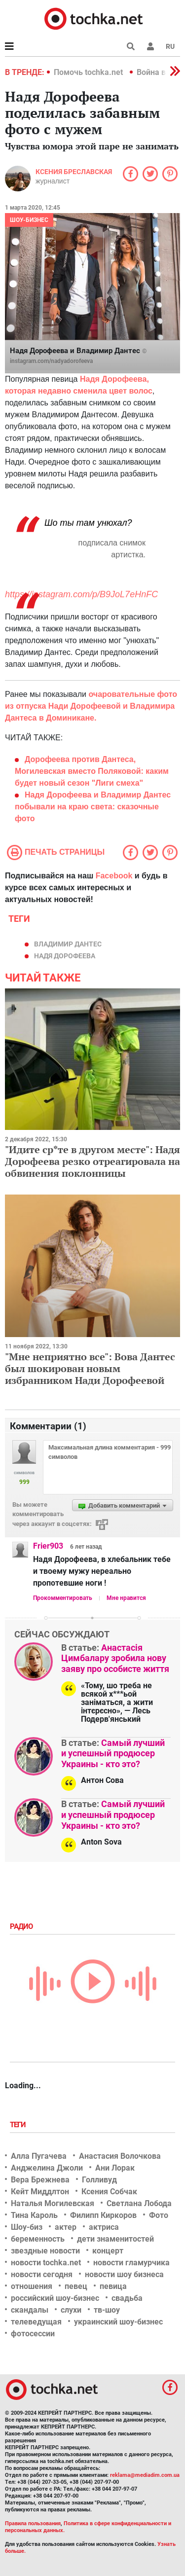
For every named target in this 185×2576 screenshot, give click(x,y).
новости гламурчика (131, 2262)
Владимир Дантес (68, 944)
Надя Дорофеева (64, 956)
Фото (158, 2215)
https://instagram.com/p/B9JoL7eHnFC (81, 594)
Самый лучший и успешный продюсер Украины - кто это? (113, 1753)
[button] (150, 46)
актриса (104, 2227)
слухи (71, 2310)
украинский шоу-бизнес (118, 2321)
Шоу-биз (26, 2227)
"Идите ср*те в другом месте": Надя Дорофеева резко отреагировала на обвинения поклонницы (92, 1161)
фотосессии (33, 2333)
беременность (38, 2239)
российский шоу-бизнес (55, 2298)
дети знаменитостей (115, 2239)
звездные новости (45, 2250)
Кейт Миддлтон (40, 2191)
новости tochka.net (46, 2262)
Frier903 (48, 1546)
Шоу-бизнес (29, 220)
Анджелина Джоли (47, 2168)
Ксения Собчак (109, 2191)
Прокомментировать (62, 1598)
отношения (31, 2286)
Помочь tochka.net (89, 72)
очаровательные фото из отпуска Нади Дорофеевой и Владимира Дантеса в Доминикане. (91, 706)
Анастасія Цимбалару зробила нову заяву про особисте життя (115, 1658)
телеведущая (36, 2321)
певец (76, 2286)
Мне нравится (126, 1598)
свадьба (127, 2298)
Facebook (114, 875)
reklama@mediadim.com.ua (145, 2475)
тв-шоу (107, 2310)
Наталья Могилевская (52, 2203)
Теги (19, 2124)
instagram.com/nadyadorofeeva (51, 361)
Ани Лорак (115, 2168)
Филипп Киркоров (103, 2215)
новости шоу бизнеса (124, 2274)
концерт (107, 2250)
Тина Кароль (34, 2215)
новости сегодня (42, 2274)
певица (113, 2286)
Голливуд (99, 2179)
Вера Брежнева (40, 2179)
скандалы (29, 2310)
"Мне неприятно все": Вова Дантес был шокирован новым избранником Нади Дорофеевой (90, 1368)
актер (65, 2227)
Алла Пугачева (39, 2156)
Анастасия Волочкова (120, 2156)
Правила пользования (33, 2523)
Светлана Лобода (139, 2203)
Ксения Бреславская (74, 172)
